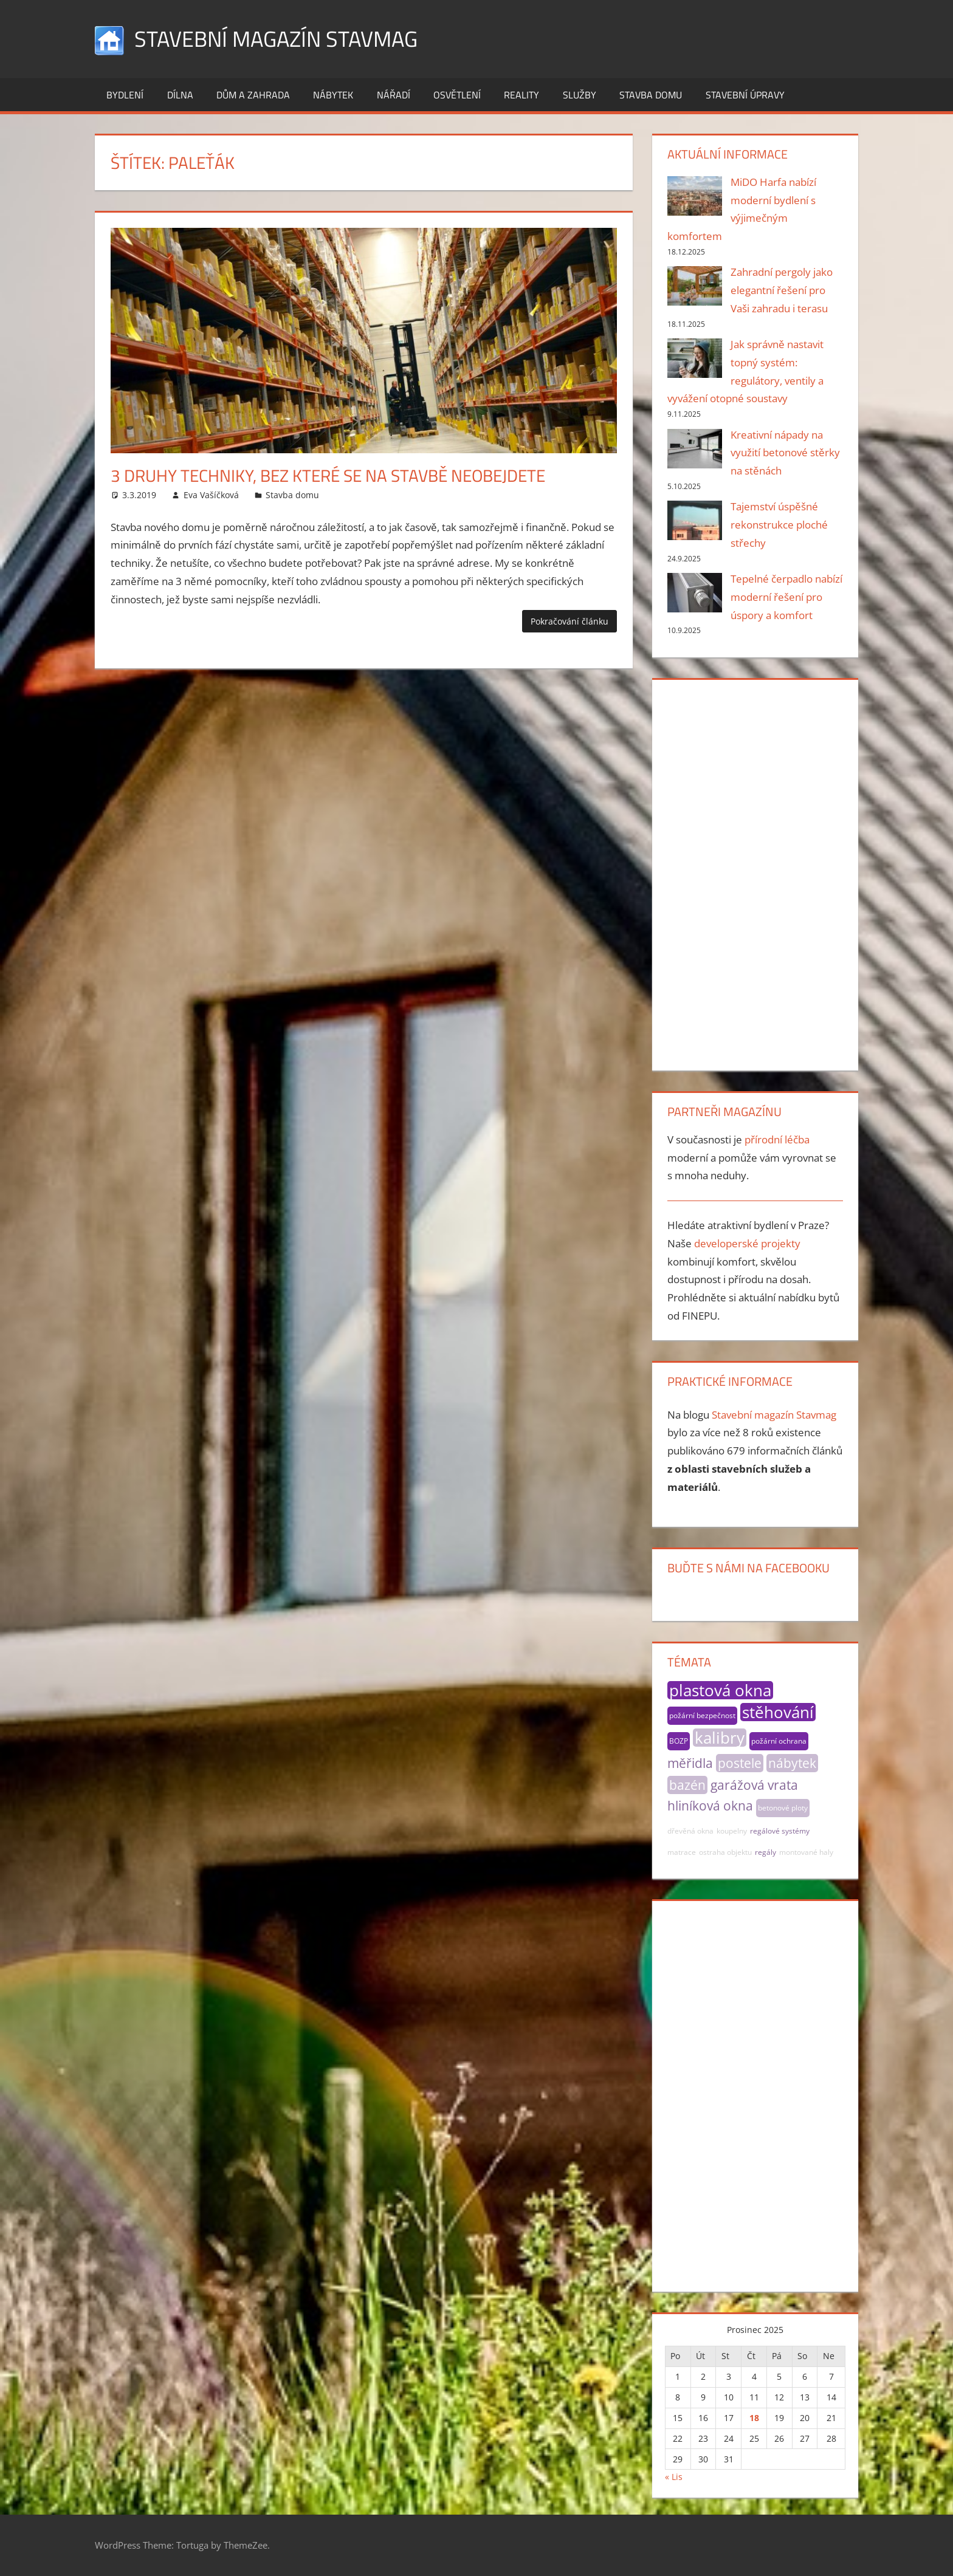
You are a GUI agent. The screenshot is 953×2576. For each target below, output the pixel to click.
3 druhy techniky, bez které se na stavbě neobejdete (328, 475)
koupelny (732, 1831)
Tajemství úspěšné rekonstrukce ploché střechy (779, 524)
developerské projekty (747, 1243)
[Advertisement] (754, 872)
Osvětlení (457, 94)
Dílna (180, 94)
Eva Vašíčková (211, 495)
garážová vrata (754, 1785)
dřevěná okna (690, 1831)
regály (765, 1852)
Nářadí (393, 94)
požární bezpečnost (702, 1715)
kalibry (720, 1737)
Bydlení (124, 94)
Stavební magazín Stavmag (276, 38)
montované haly (806, 1852)
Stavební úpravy (745, 94)
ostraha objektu (725, 1852)
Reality (521, 94)
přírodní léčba (777, 1139)
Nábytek (333, 94)
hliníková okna (710, 1805)
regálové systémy (780, 1831)
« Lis (674, 2476)
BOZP (678, 1741)
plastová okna (720, 1690)
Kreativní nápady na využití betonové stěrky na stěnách (785, 453)
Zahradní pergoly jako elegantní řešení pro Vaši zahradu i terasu (782, 290)
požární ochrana (779, 1741)
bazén (687, 1784)
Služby (579, 94)
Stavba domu (650, 94)
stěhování (778, 1712)
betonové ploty (783, 1808)
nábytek (792, 1763)
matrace (681, 1852)
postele (740, 1763)
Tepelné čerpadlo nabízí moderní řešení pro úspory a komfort (786, 597)
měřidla (690, 1763)
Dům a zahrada (253, 94)
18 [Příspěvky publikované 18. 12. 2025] (754, 2418)
